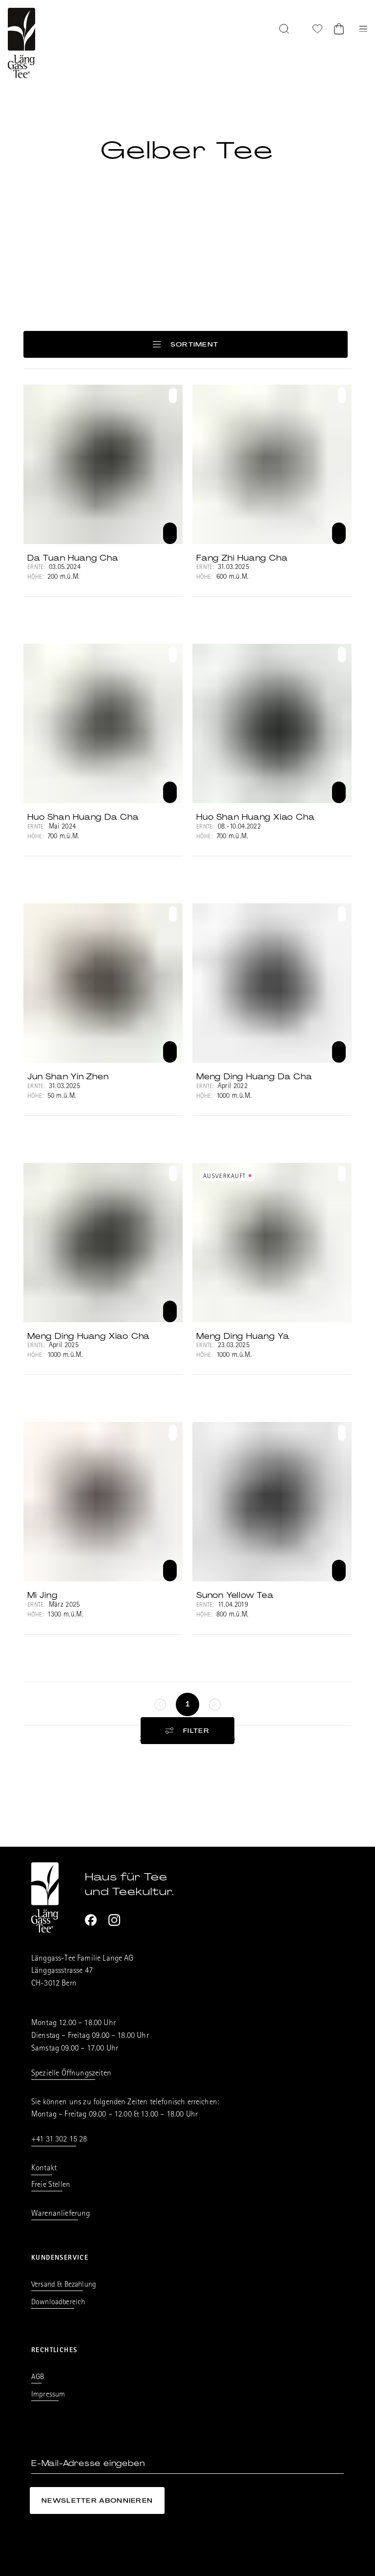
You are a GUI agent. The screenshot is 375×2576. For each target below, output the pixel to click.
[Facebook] (91, 1920)
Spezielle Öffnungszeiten (71, 2074)
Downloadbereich (58, 2303)
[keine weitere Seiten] (160, 1704)
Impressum (48, 2395)
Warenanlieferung (60, 2214)
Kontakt (44, 2168)
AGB (37, 2377)
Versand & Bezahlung (63, 2285)
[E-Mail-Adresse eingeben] (187, 2464)
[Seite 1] (187, 1704)
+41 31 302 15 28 (59, 2140)
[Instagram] (114, 1920)
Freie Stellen (50, 2185)
